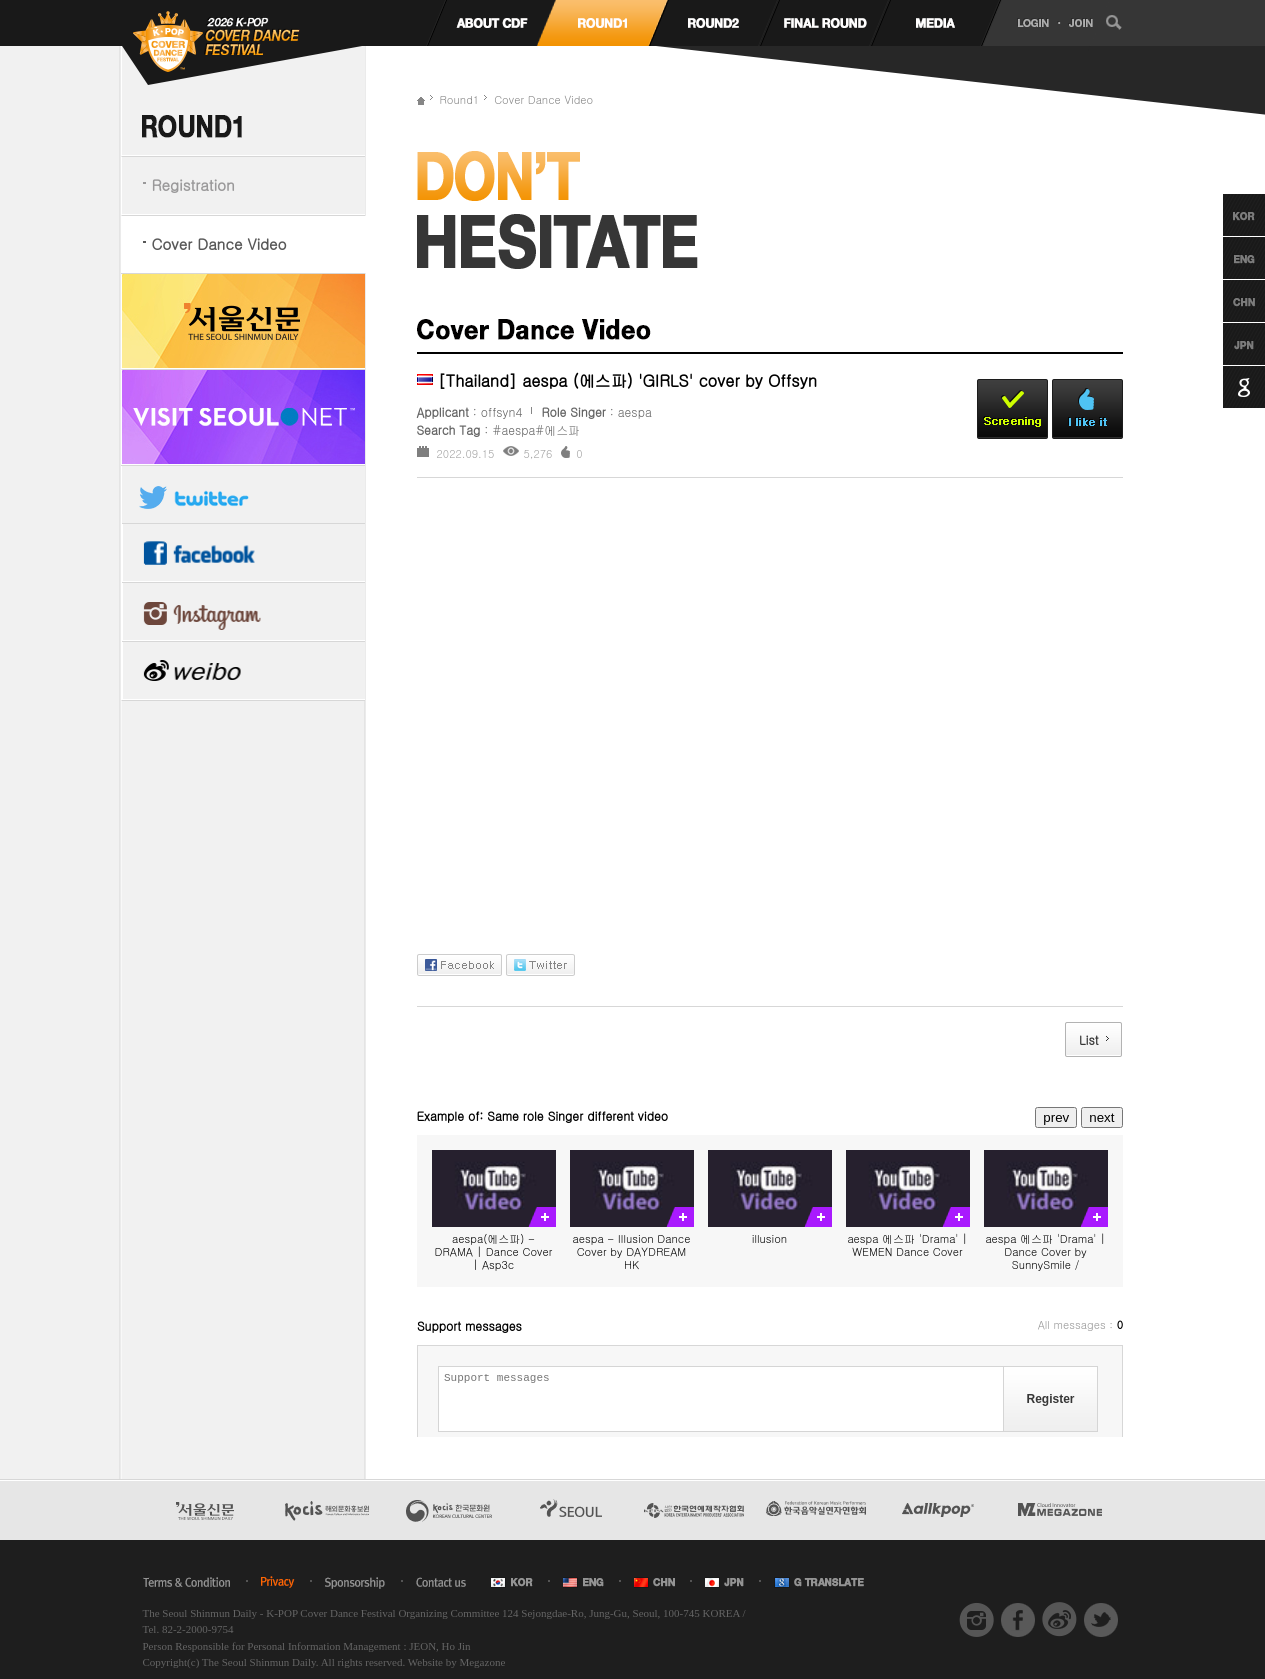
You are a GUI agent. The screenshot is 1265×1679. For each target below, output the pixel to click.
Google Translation (1225, 387)
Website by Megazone (456, 1662)
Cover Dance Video (219, 243)
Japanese (1225, 344)
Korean (1225, 215)
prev (1056, 1117)
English (1225, 258)
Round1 (460, 99)
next (1101, 1117)
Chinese (1225, 301)
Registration (193, 184)
